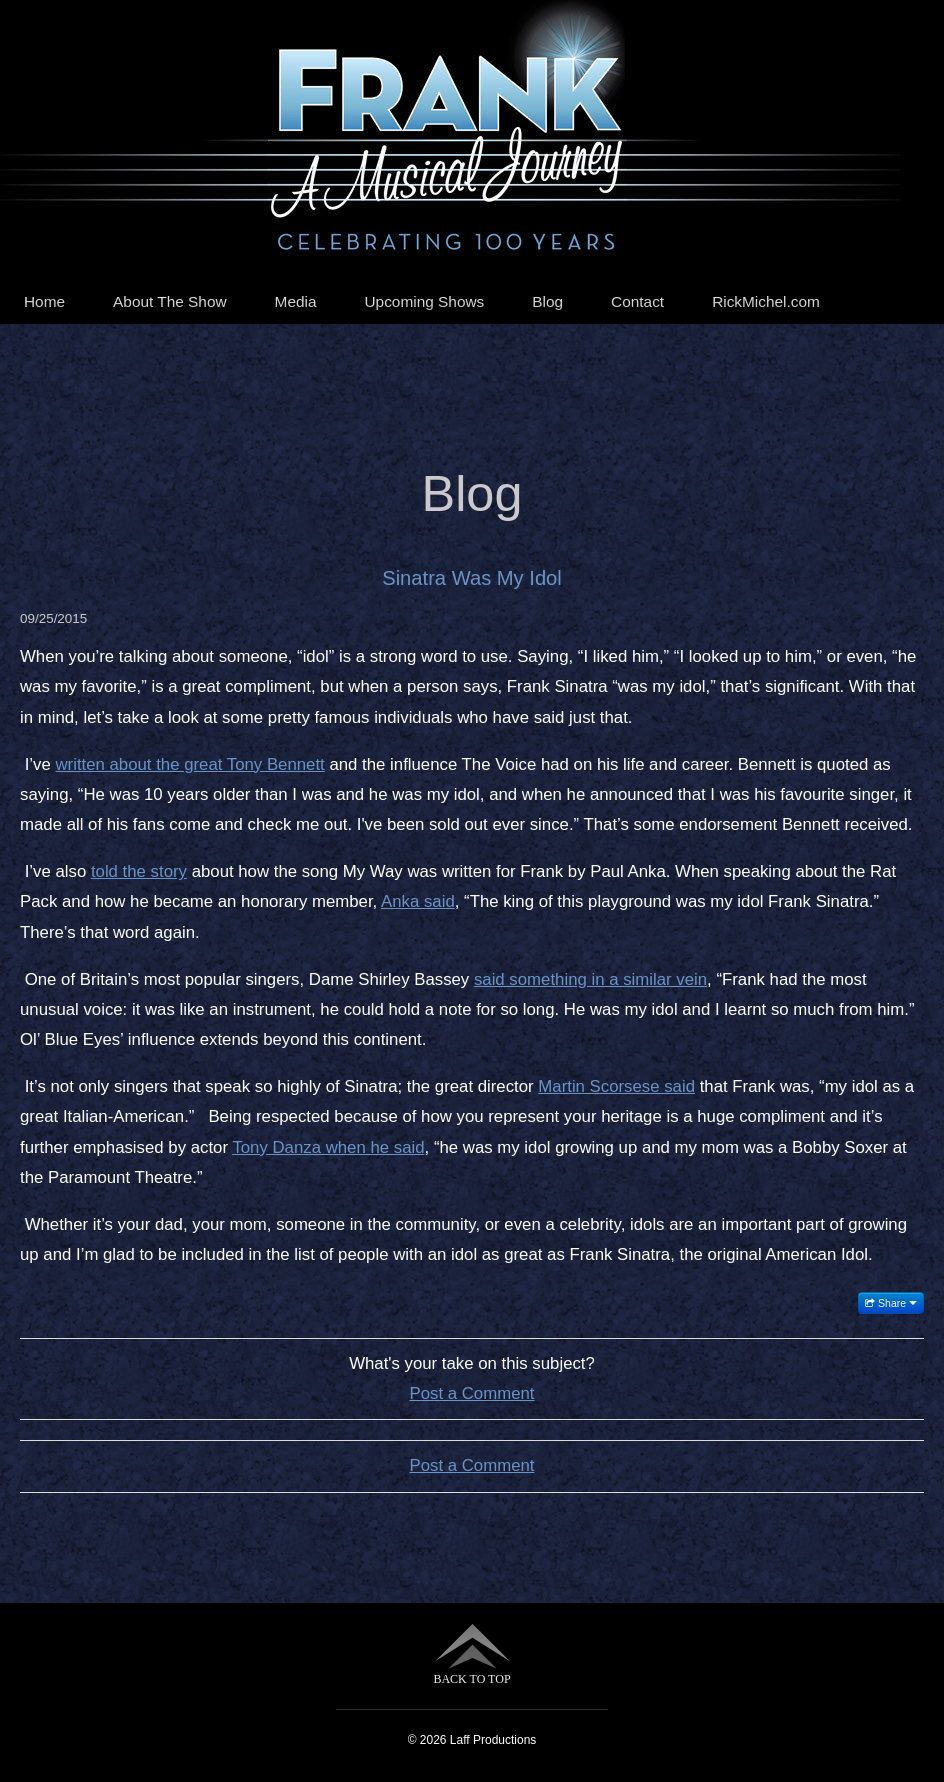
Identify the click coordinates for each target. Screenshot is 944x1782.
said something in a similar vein (590, 979)
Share (891, 1303)
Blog (547, 301)
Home (44, 301)
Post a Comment (472, 1393)
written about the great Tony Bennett (189, 764)
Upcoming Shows (425, 301)
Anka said (418, 901)
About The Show (170, 301)
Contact (637, 301)
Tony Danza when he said (328, 1147)
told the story (139, 871)
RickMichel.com (766, 301)
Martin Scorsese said (616, 1086)
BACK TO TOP (471, 1654)
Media (296, 301)
